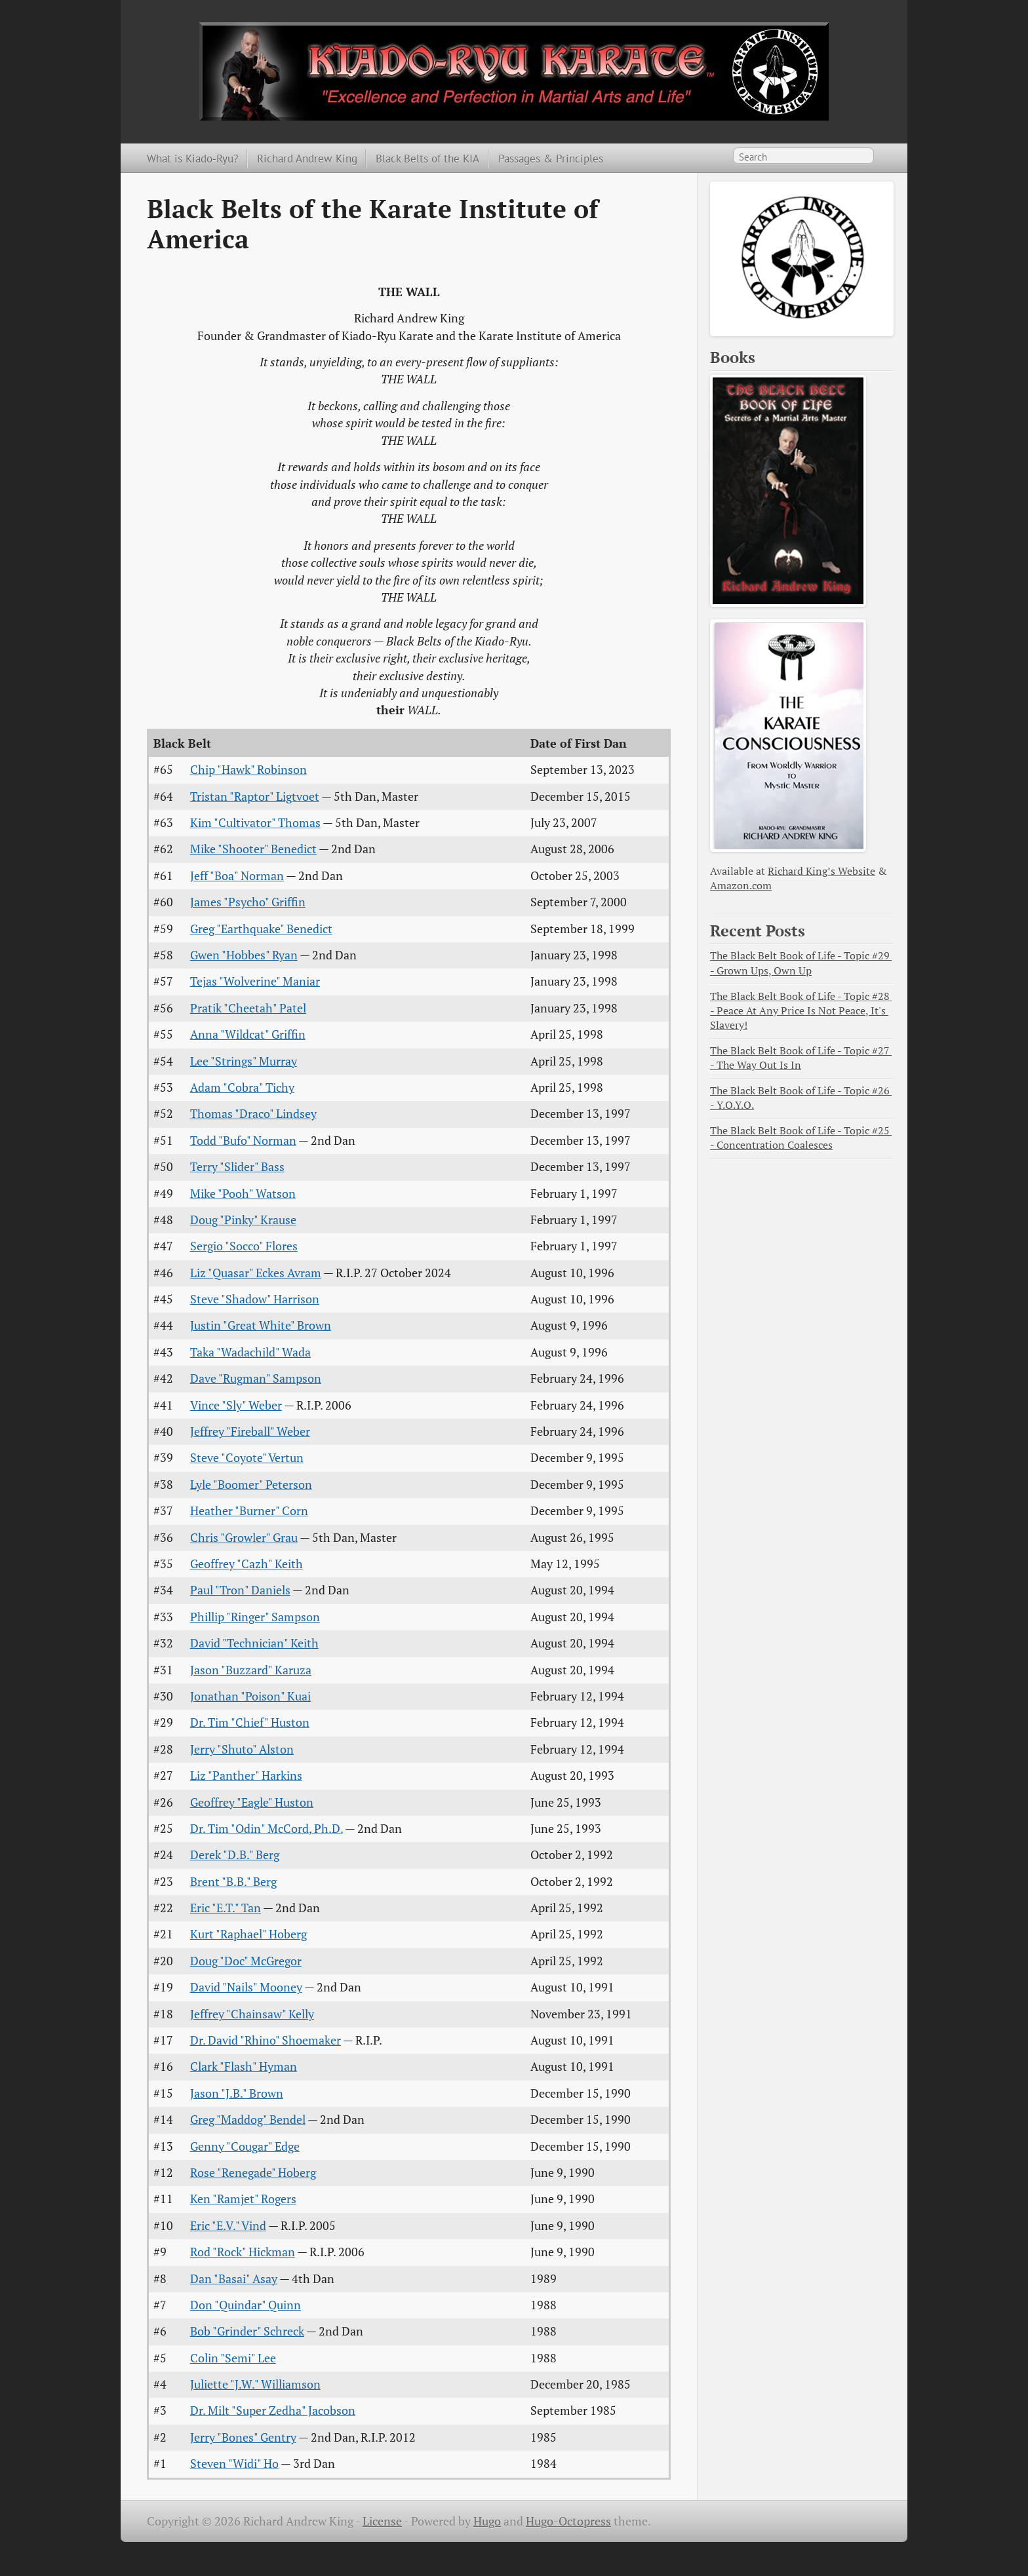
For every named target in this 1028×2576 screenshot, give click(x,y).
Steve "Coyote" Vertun (247, 1457)
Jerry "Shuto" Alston (242, 1749)
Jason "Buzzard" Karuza (250, 1670)
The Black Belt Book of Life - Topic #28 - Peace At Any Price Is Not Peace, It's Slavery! (801, 1011)
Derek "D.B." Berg (234, 1854)
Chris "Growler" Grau (244, 1537)
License (382, 2521)
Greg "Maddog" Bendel (248, 2119)
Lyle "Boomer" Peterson (251, 1484)
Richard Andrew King (307, 158)
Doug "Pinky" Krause (243, 1219)
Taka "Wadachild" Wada (250, 1352)
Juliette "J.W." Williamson (255, 2384)
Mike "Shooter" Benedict (253, 848)
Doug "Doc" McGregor (246, 1961)
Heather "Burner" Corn (249, 1510)
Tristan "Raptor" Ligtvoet (254, 796)
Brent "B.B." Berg (233, 1881)
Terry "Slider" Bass (237, 1166)
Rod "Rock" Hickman (242, 2251)
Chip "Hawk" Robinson (248, 769)
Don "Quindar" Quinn (245, 2305)
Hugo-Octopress (568, 2521)
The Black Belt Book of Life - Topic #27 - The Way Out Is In (801, 1058)
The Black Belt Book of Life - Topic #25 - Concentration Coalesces (801, 1138)
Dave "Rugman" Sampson (255, 1378)
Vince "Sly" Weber (236, 1405)
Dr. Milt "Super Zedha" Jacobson (272, 2410)
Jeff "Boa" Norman (237, 875)
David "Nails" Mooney (246, 1987)
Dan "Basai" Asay (233, 2278)
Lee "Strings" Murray (243, 1061)
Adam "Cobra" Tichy (242, 1087)
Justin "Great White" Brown (260, 1325)
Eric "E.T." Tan (225, 1907)
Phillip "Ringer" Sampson (255, 1616)
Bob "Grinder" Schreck (247, 2331)
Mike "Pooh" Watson (243, 1193)
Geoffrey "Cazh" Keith (246, 1563)
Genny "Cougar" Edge (245, 2146)
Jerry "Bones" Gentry (243, 2437)
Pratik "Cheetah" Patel (248, 1008)
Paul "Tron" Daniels (240, 1590)
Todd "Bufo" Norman (243, 1140)
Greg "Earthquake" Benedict (261, 928)
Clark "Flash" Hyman (243, 2066)
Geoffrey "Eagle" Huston (251, 1802)
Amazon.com (741, 886)
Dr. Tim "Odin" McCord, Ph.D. (266, 1828)
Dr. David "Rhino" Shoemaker (265, 2040)
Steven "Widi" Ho (234, 2463)
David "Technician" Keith (254, 1643)
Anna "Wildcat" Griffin (248, 1034)
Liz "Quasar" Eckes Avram (255, 1272)
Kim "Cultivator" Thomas (255, 822)
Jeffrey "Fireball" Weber (250, 1431)
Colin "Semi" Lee (233, 2358)
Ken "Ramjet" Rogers (243, 2198)
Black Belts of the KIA (427, 158)
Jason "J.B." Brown (236, 2093)
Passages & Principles (550, 158)
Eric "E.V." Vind (228, 2225)
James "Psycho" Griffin (248, 902)
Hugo (487, 2521)
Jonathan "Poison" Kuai (250, 1696)
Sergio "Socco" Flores (244, 1246)
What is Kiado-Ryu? (192, 158)
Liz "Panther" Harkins (246, 1775)
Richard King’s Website (821, 871)
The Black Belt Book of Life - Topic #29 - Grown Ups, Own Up (801, 963)
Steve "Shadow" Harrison (254, 1299)
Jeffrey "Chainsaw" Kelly (252, 2014)
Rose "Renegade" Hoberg (253, 2172)
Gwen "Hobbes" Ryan (244, 955)
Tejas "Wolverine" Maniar (255, 981)
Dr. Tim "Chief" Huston (249, 1722)
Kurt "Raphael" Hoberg (248, 1934)
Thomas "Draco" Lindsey (253, 1113)
